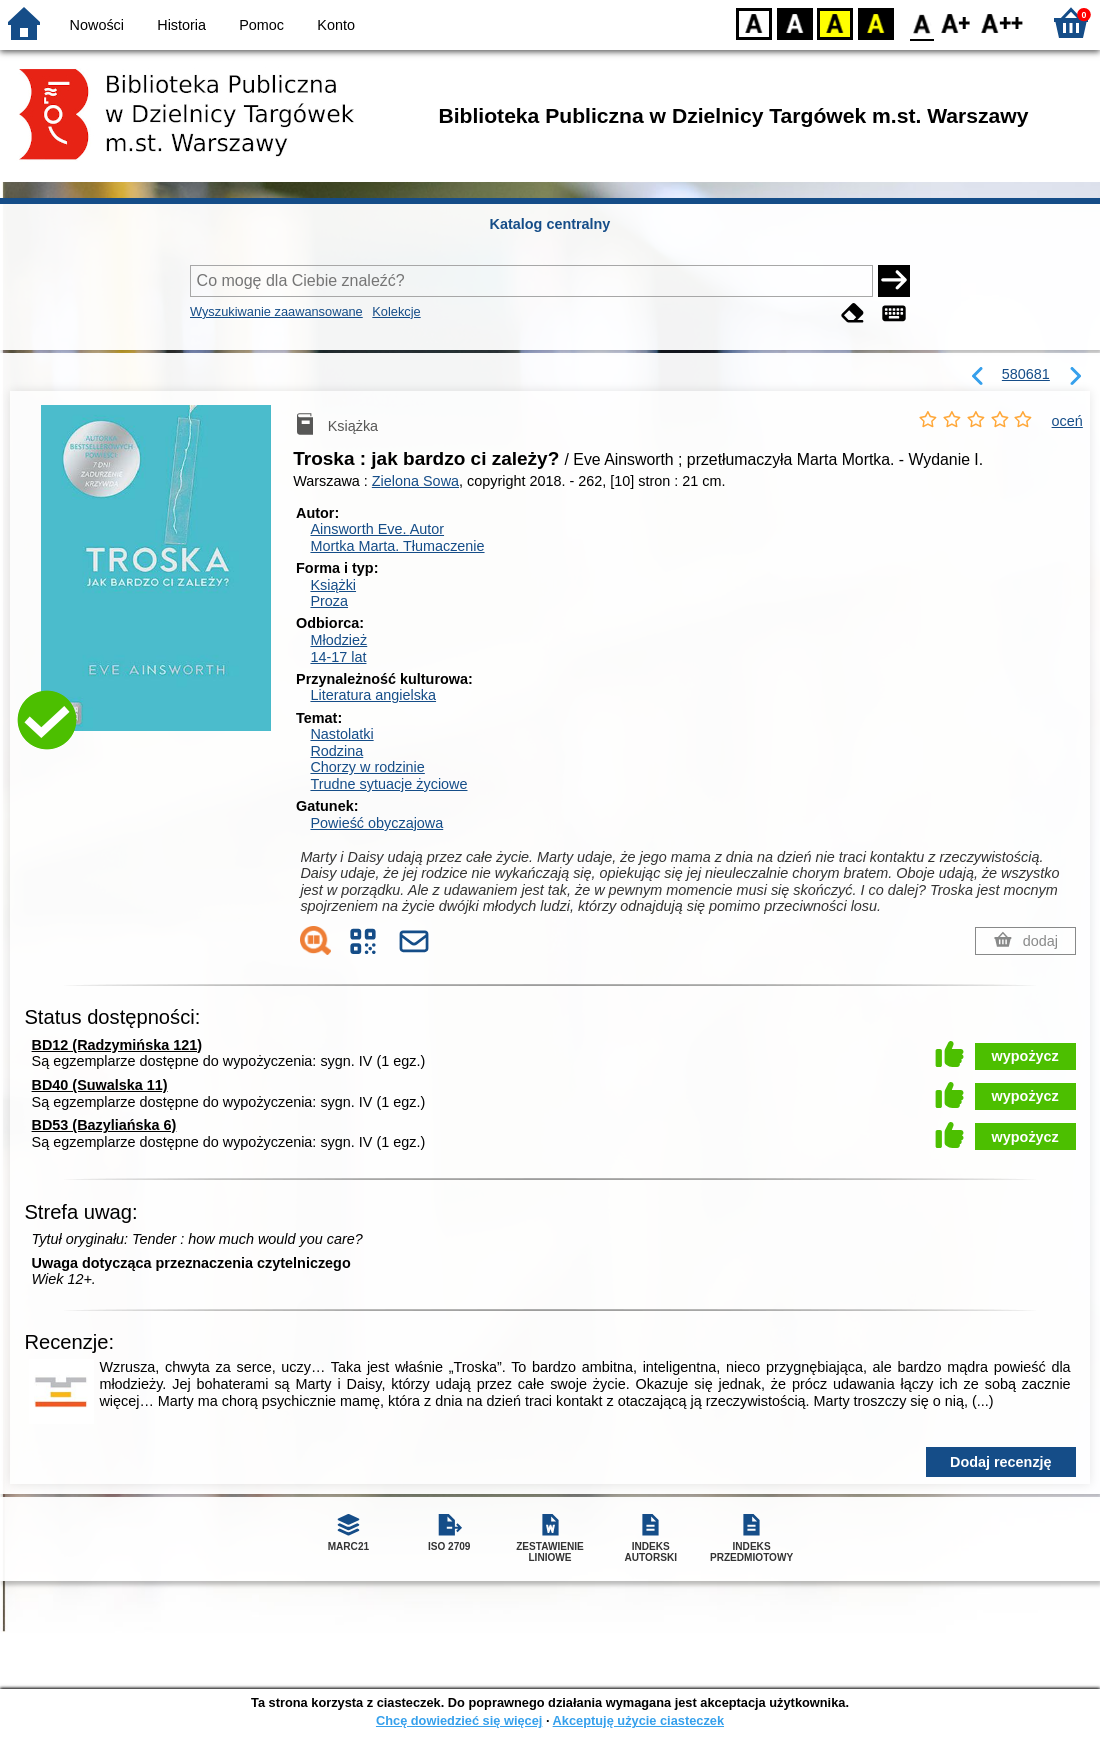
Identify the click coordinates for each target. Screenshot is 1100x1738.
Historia (181, 25)
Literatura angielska (373, 695)
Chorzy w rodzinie (367, 767)
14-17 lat (338, 657)
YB (834, 22)
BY (875, 22)
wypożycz (1025, 1056)
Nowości (97, 25)
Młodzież (338, 640)
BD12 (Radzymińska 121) (117, 1045)
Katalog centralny (550, 224)
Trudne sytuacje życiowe (388, 784)
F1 (956, 22)
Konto (336, 25)
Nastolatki (341, 734)
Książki (333, 585)
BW (795, 22)
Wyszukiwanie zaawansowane (276, 311)
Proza (329, 601)
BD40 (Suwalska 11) (100, 1085)
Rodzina (336, 751)
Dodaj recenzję (1001, 1462)
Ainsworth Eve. (377, 529)
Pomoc (261, 25)
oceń (1067, 421)
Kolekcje (396, 311)
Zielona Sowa (415, 481)
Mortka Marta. (397, 546)
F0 (921, 22)
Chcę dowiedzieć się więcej (459, 1720)
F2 (1002, 22)
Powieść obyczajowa (376, 823)
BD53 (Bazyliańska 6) (104, 1125)
